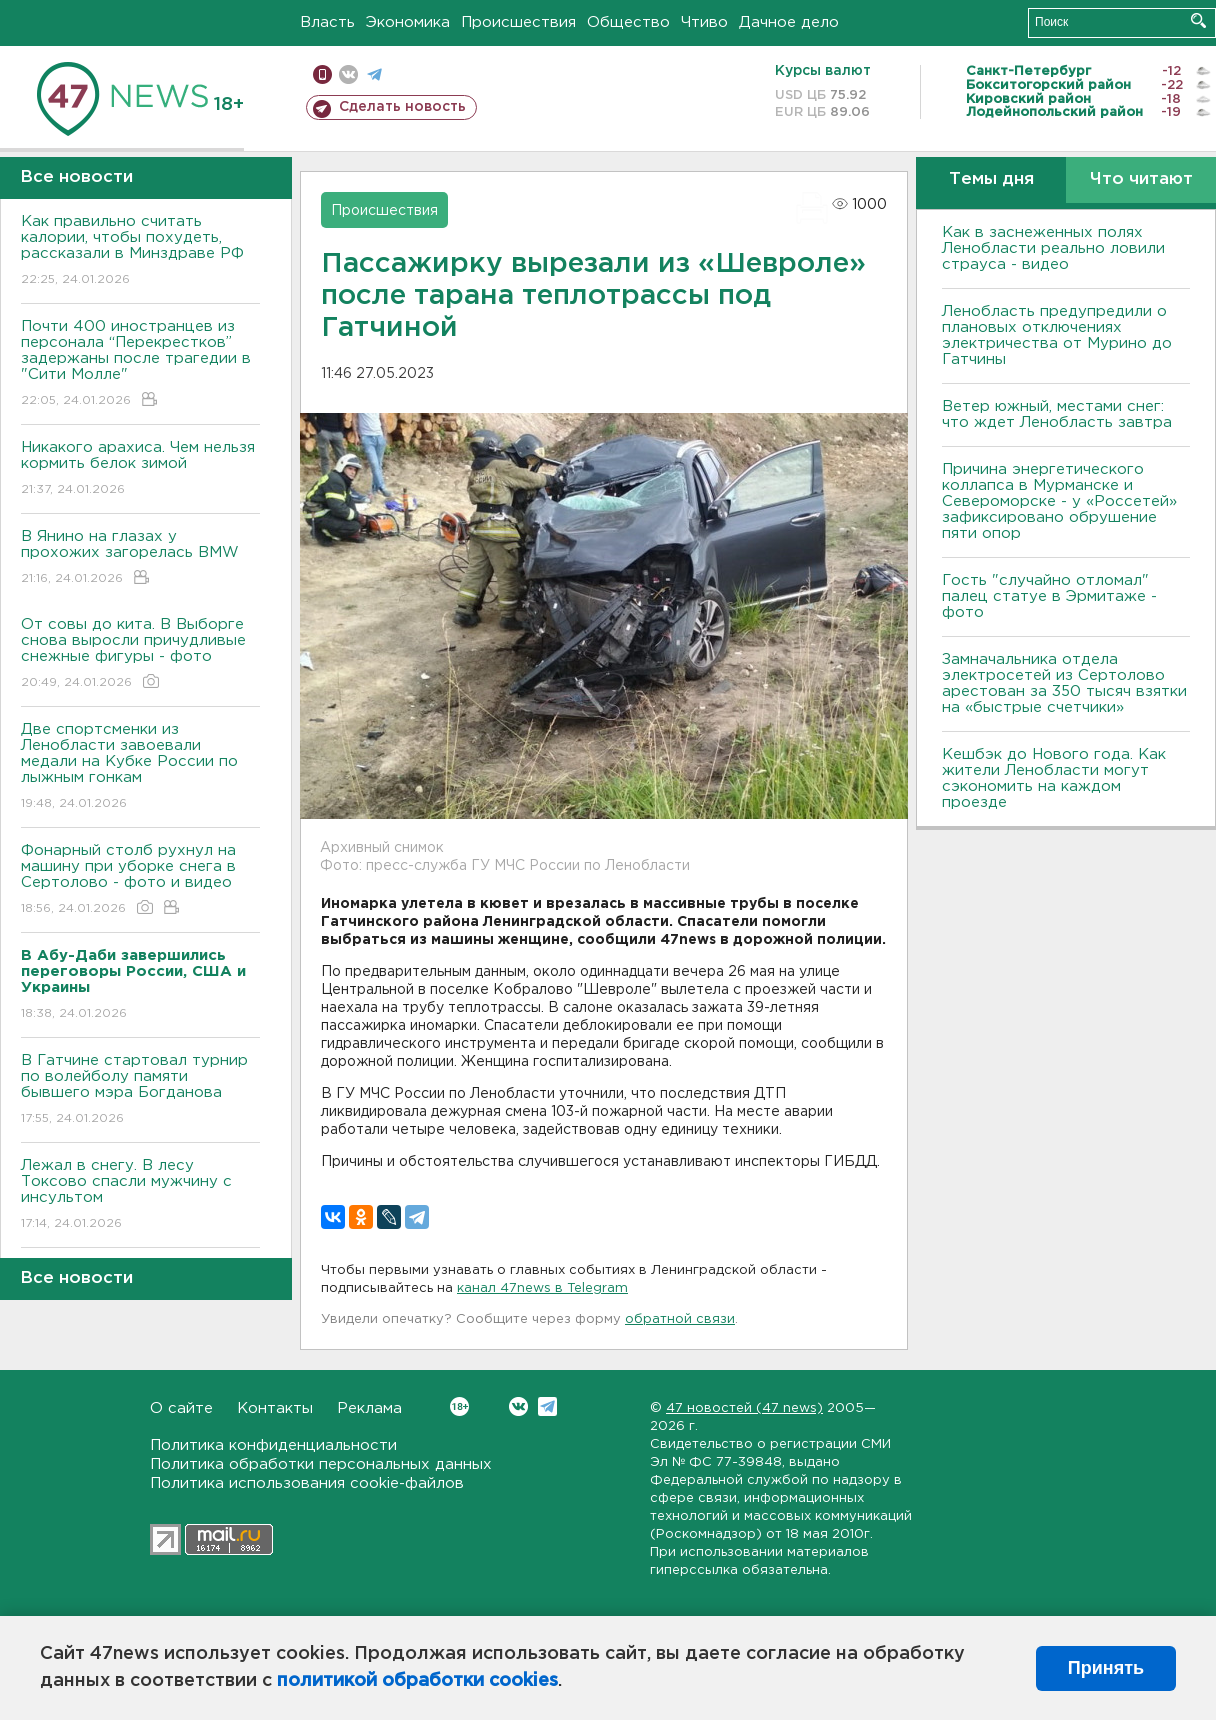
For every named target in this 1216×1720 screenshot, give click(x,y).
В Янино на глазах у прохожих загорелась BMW (140, 558)
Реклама (369, 1408)
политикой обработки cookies (417, 1681)
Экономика (408, 22)
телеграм (374, 74)
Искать (1198, 20)
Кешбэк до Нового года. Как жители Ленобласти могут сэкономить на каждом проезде (1054, 778)
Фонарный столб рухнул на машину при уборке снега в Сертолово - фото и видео (140, 880)
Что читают (1141, 179)
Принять (1106, 1668)
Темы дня (991, 179)
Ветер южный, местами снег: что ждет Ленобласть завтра (1057, 414)
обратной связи (680, 1319)
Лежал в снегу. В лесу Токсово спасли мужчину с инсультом (140, 1195)
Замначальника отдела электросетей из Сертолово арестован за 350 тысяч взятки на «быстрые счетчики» (1064, 683)
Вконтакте (459, 1406)
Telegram (547, 1406)
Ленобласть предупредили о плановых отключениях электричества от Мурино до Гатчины (1057, 335)
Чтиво (704, 22)
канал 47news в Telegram (542, 1288)
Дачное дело (789, 22)
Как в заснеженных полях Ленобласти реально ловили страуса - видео (1053, 248)
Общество (628, 22)
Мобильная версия (322, 74)
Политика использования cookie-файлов (307, 1483)
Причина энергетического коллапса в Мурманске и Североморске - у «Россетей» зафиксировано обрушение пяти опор (1059, 501)
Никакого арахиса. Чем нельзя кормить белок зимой (140, 469)
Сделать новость (402, 107)
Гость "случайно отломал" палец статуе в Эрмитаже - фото (1049, 596)
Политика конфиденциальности (273, 1445)
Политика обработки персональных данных (321, 1464)
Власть (327, 22)
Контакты (275, 1408)
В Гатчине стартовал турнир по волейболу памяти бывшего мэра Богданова (140, 1090)
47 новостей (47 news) (744, 1408)
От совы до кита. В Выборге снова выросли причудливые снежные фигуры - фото (140, 654)
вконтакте (348, 74)
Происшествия (518, 22)
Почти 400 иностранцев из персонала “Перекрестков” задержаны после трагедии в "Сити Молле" (140, 364)
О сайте (181, 1408)
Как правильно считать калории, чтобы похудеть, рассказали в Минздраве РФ (140, 251)
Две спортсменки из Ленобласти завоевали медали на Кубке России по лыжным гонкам (140, 767)
